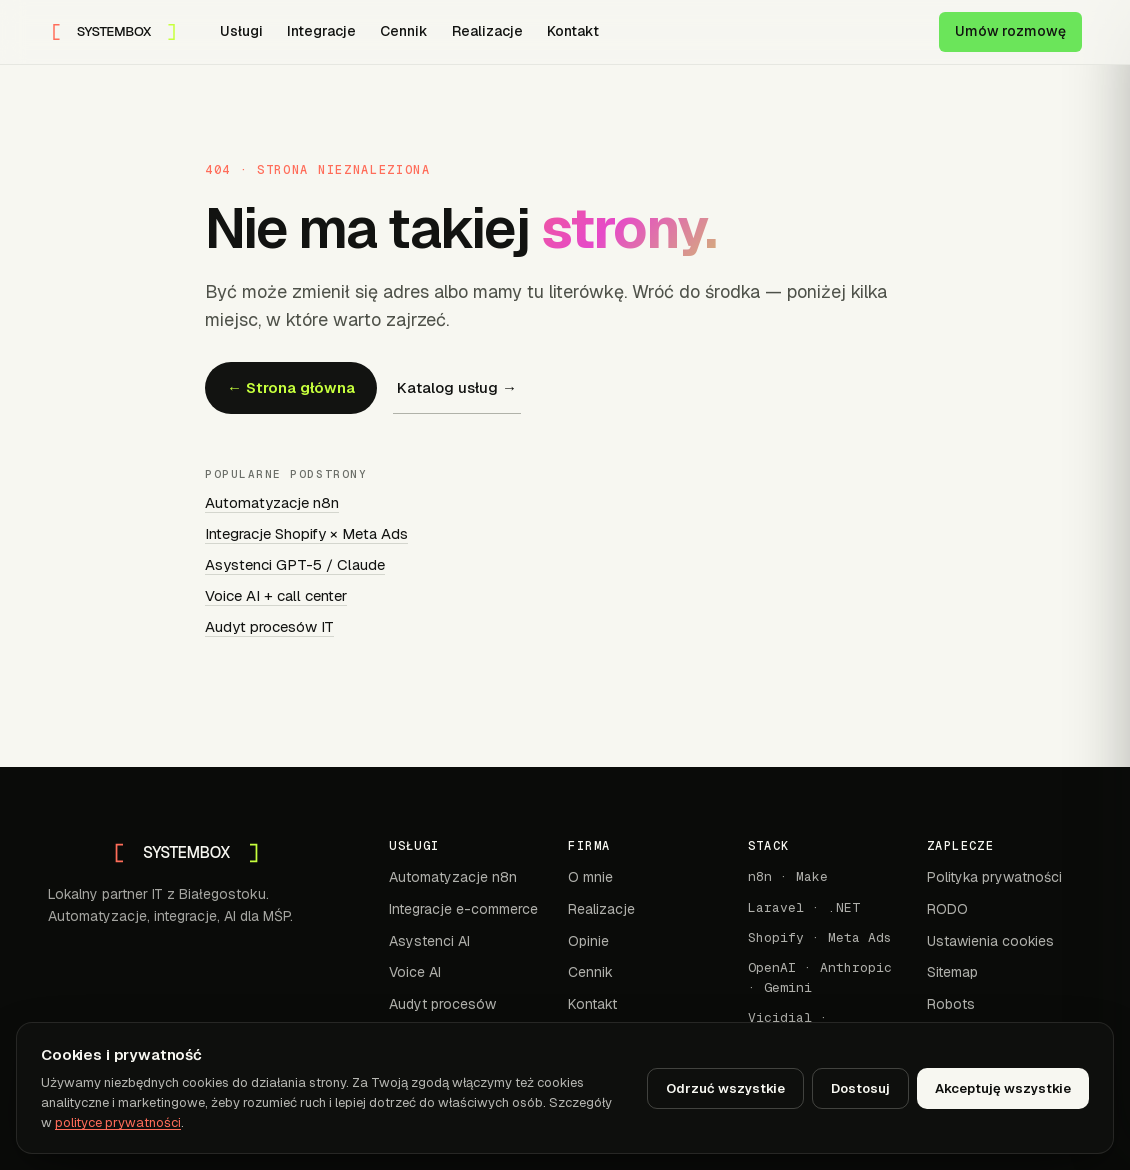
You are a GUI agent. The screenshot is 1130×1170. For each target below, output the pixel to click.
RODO (947, 909)
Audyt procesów (442, 1004)
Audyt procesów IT (269, 626)
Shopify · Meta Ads (820, 937)
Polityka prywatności (994, 877)
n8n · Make (788, 876)
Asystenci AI (429, 941)
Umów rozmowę (1010, 31)
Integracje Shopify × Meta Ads (306, 533)
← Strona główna (291, 387)
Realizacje (487, 31)
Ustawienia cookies (990, 941)
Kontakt (573, 31)
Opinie (588, 941)
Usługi (241, 31)
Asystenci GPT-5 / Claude (295, 564)
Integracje (321, 31)
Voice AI (415, 972)
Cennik (404, 31)
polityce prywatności (118, 1122)
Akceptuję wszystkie (1003, 1088)
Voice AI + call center (276, 595)
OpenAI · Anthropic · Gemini (820, 977)
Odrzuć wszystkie (725, 1088)
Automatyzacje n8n (272, 502)
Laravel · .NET (804, 907)
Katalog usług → (457, 387)
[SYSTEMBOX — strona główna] (114, 32)
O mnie (590, 877)
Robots (951, 1004)
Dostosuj (860, 1088)
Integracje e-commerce (463, 909)
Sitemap (952, 972)
